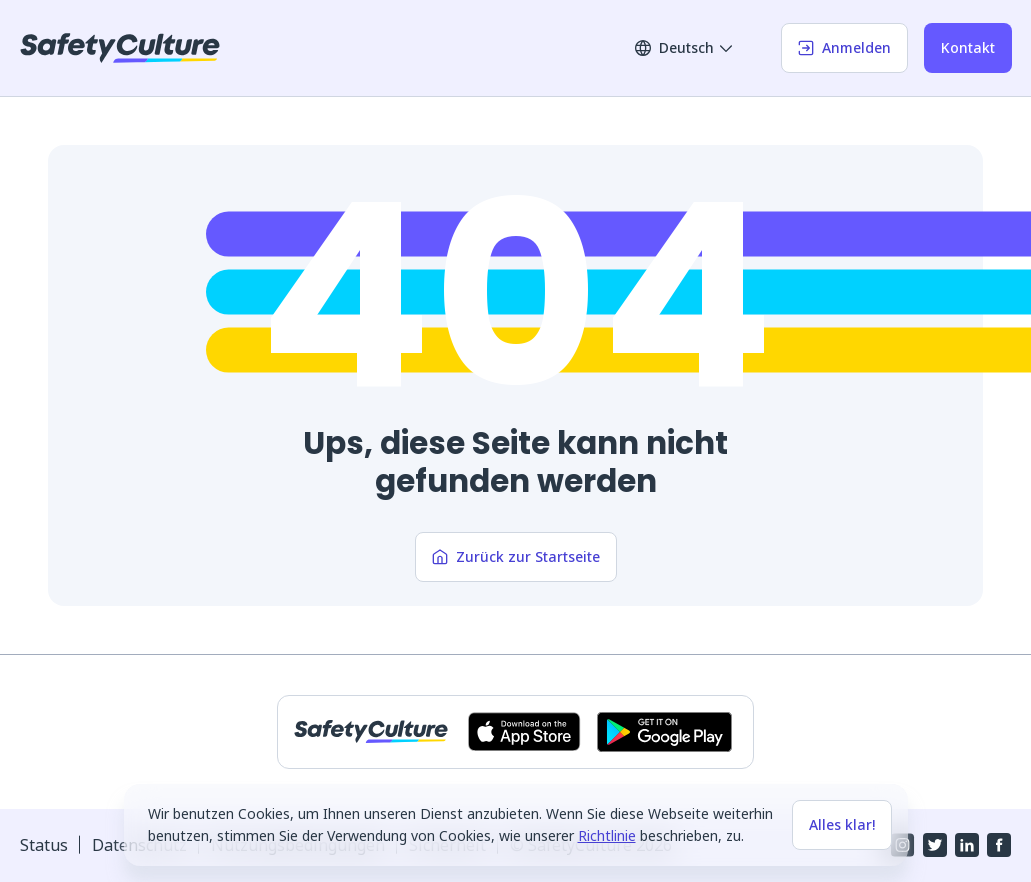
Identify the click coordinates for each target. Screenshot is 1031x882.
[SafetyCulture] (120, 48)
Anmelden (844, 47)
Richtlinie (607, 835)
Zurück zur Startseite (516, 556)
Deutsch (684, 47)
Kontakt (968, 47)
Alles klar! (842, 824)
